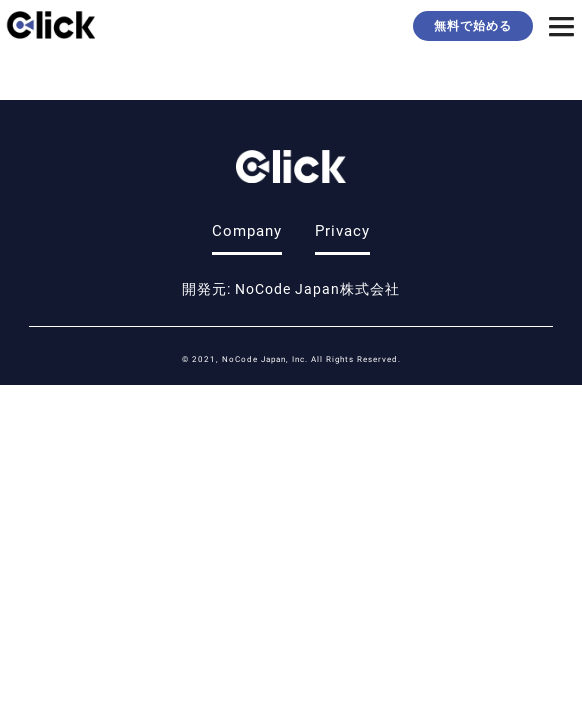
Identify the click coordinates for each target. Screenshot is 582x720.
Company (247, 230)
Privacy (342, 230)
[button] (561, 29)
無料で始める (473, 25)
